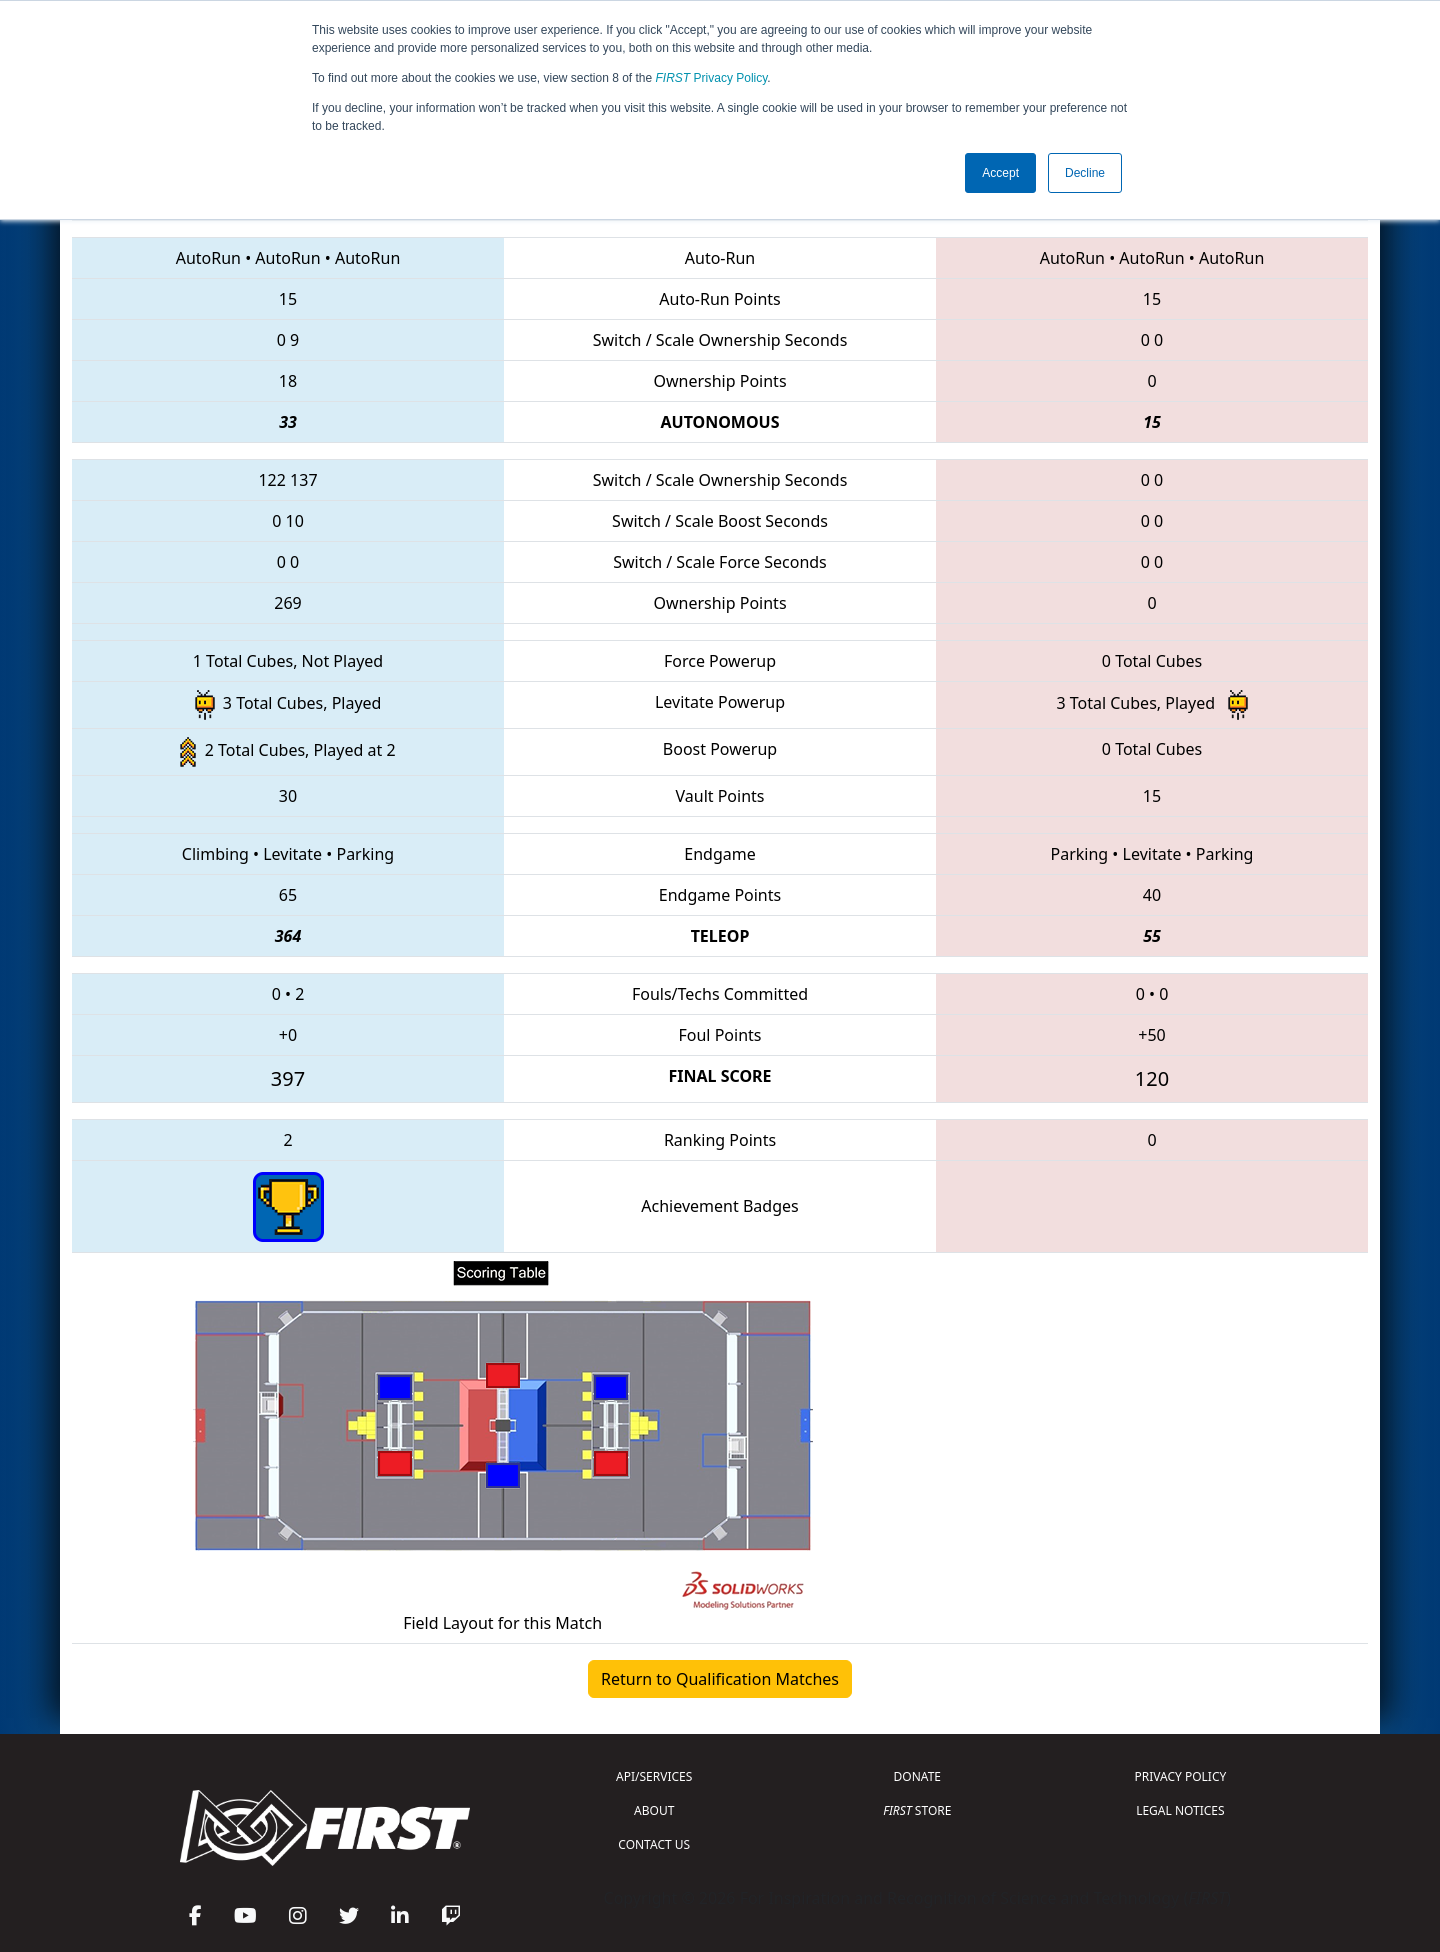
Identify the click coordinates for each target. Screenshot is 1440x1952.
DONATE (917, 1776)
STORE (917, 1810)
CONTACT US (654, 1844)
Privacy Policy (712, 78)
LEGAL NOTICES (1180, 1810)
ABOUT (654, 1810)
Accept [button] (1000, 173)
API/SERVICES (654, 1776)
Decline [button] (1085, 173)
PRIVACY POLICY (1180, 1776)
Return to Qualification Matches (720, 1679)
